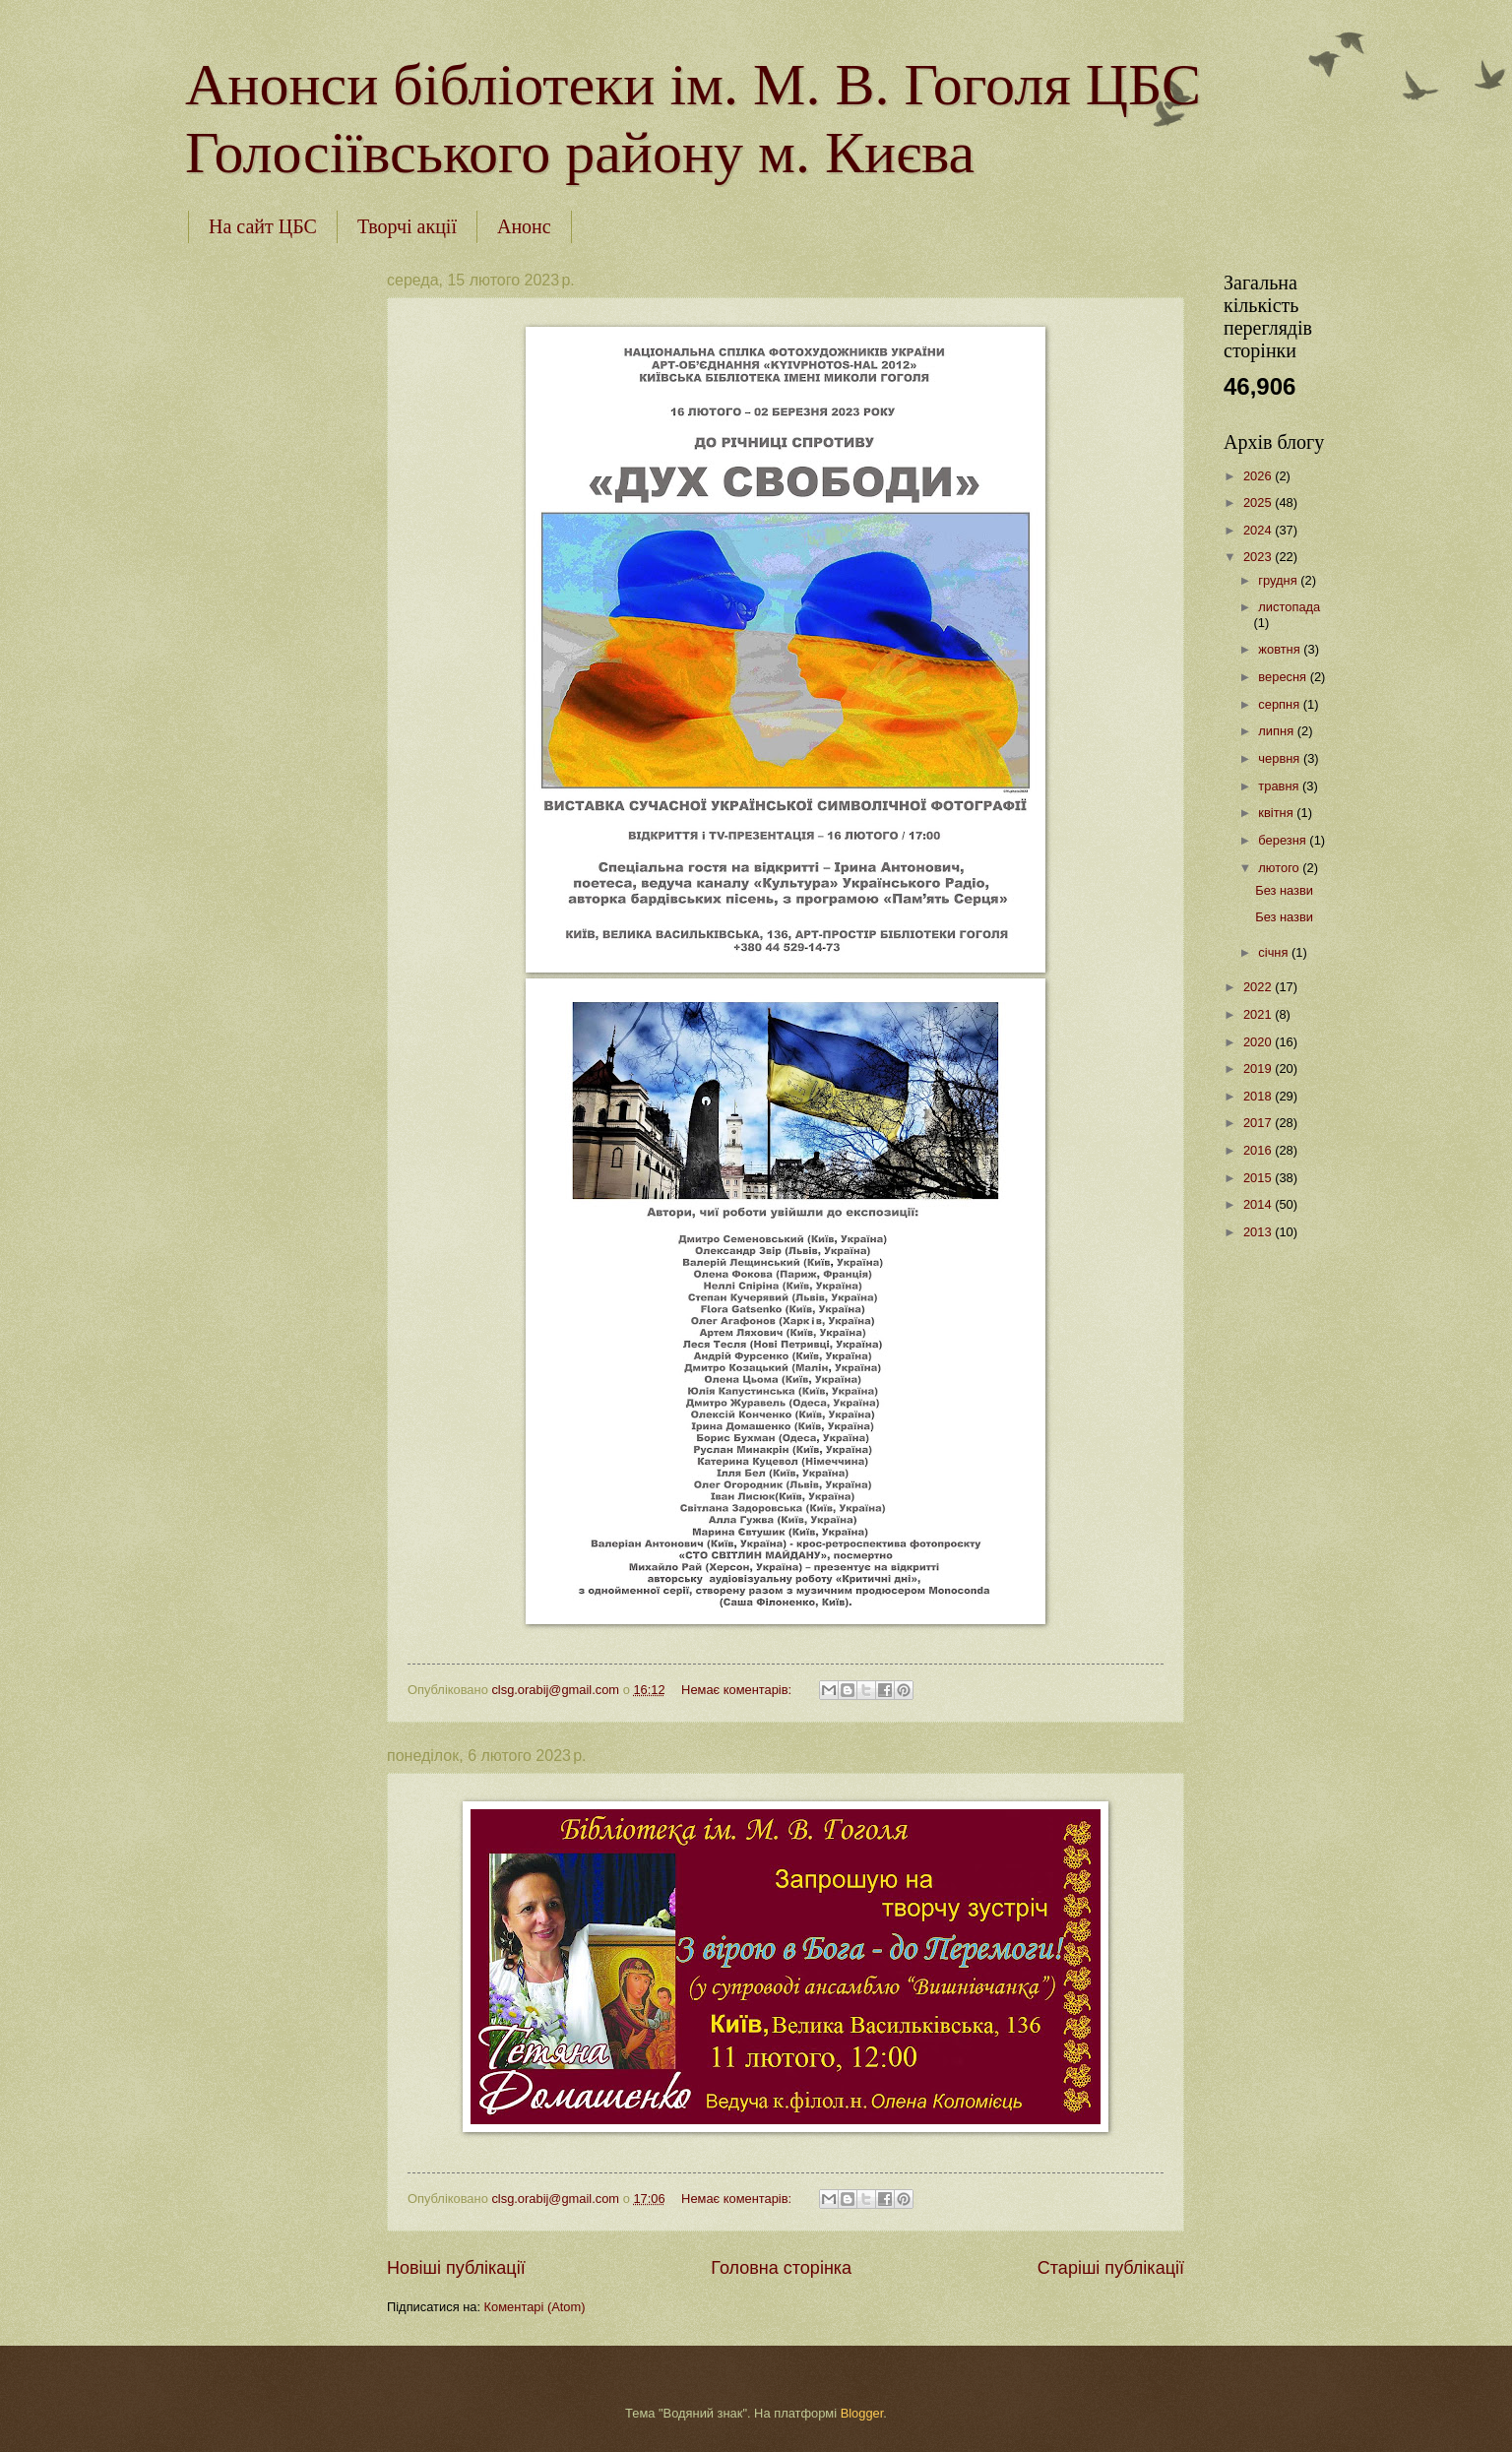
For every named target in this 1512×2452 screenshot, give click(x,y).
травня (1280, 786)
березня (1283, 840)
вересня (1283, 676)
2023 (1259, 556)
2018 (1259, 1096)
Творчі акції (407, 226)
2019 (1259, 1068)
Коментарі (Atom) (535, 2306)
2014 (1259, 1204)
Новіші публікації (456, 2268)
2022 (1259, 986)
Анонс (524, 226)
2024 (1259, 530)
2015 (1259, 1177)
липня (1277, 730)
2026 (1259, 476)
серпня (1280, 704)
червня (1280, 758)
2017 (1259, 1122)
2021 (1259, 1014)
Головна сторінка (781, 2268)
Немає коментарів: (738, 1689)
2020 (1259, 1042)
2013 (1259, 1232)
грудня (1279, 580)
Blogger (862, 2413)
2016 (1259, 1150)
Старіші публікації (1111, 2268)
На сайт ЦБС (263, 226)
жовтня (1280, 649)
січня (1275, 952)
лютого (1280, 867)
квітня (1277, 812)
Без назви (1284, 890)
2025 (1259, 502)
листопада (1289, 606)
